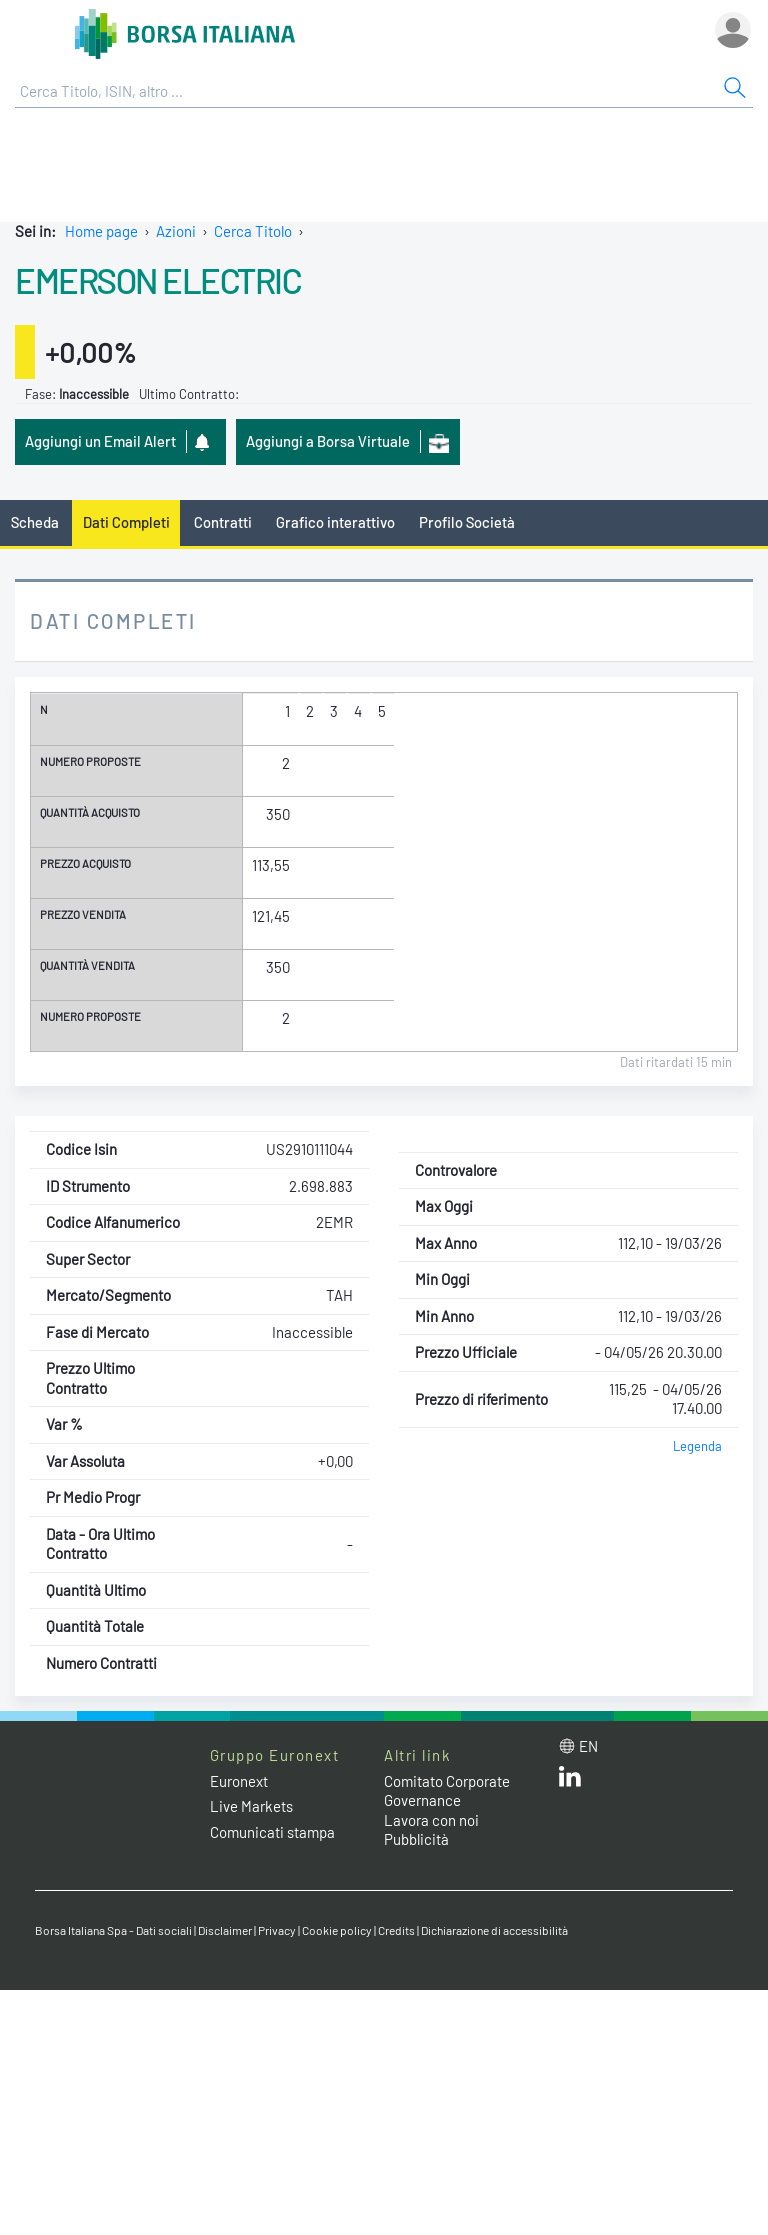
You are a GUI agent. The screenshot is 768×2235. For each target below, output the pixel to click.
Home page (101, 231)
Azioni (176, 231)
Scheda (35, 522)
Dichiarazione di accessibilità (494, 1930)
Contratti (223, 522)
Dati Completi (126, 522)
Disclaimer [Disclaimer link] (225, 1930)
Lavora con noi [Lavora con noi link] (431, 1820)
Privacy (277, 1930)
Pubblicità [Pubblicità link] (416, 1839)
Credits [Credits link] (396, 1930)
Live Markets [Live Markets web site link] (251, 1806)
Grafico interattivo (335, 522)
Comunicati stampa (272, 1832)
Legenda (697, 1446)
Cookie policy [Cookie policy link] (337, 1930)
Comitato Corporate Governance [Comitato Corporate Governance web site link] (447, 1791)
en (588, 1746)
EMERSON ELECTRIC (157, 280)
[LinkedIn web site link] (570, 1781)
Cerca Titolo (253, 231)
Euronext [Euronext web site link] (239, 1781)
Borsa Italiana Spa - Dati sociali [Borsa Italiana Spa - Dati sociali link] (113, 1930)
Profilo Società (467, 522)
